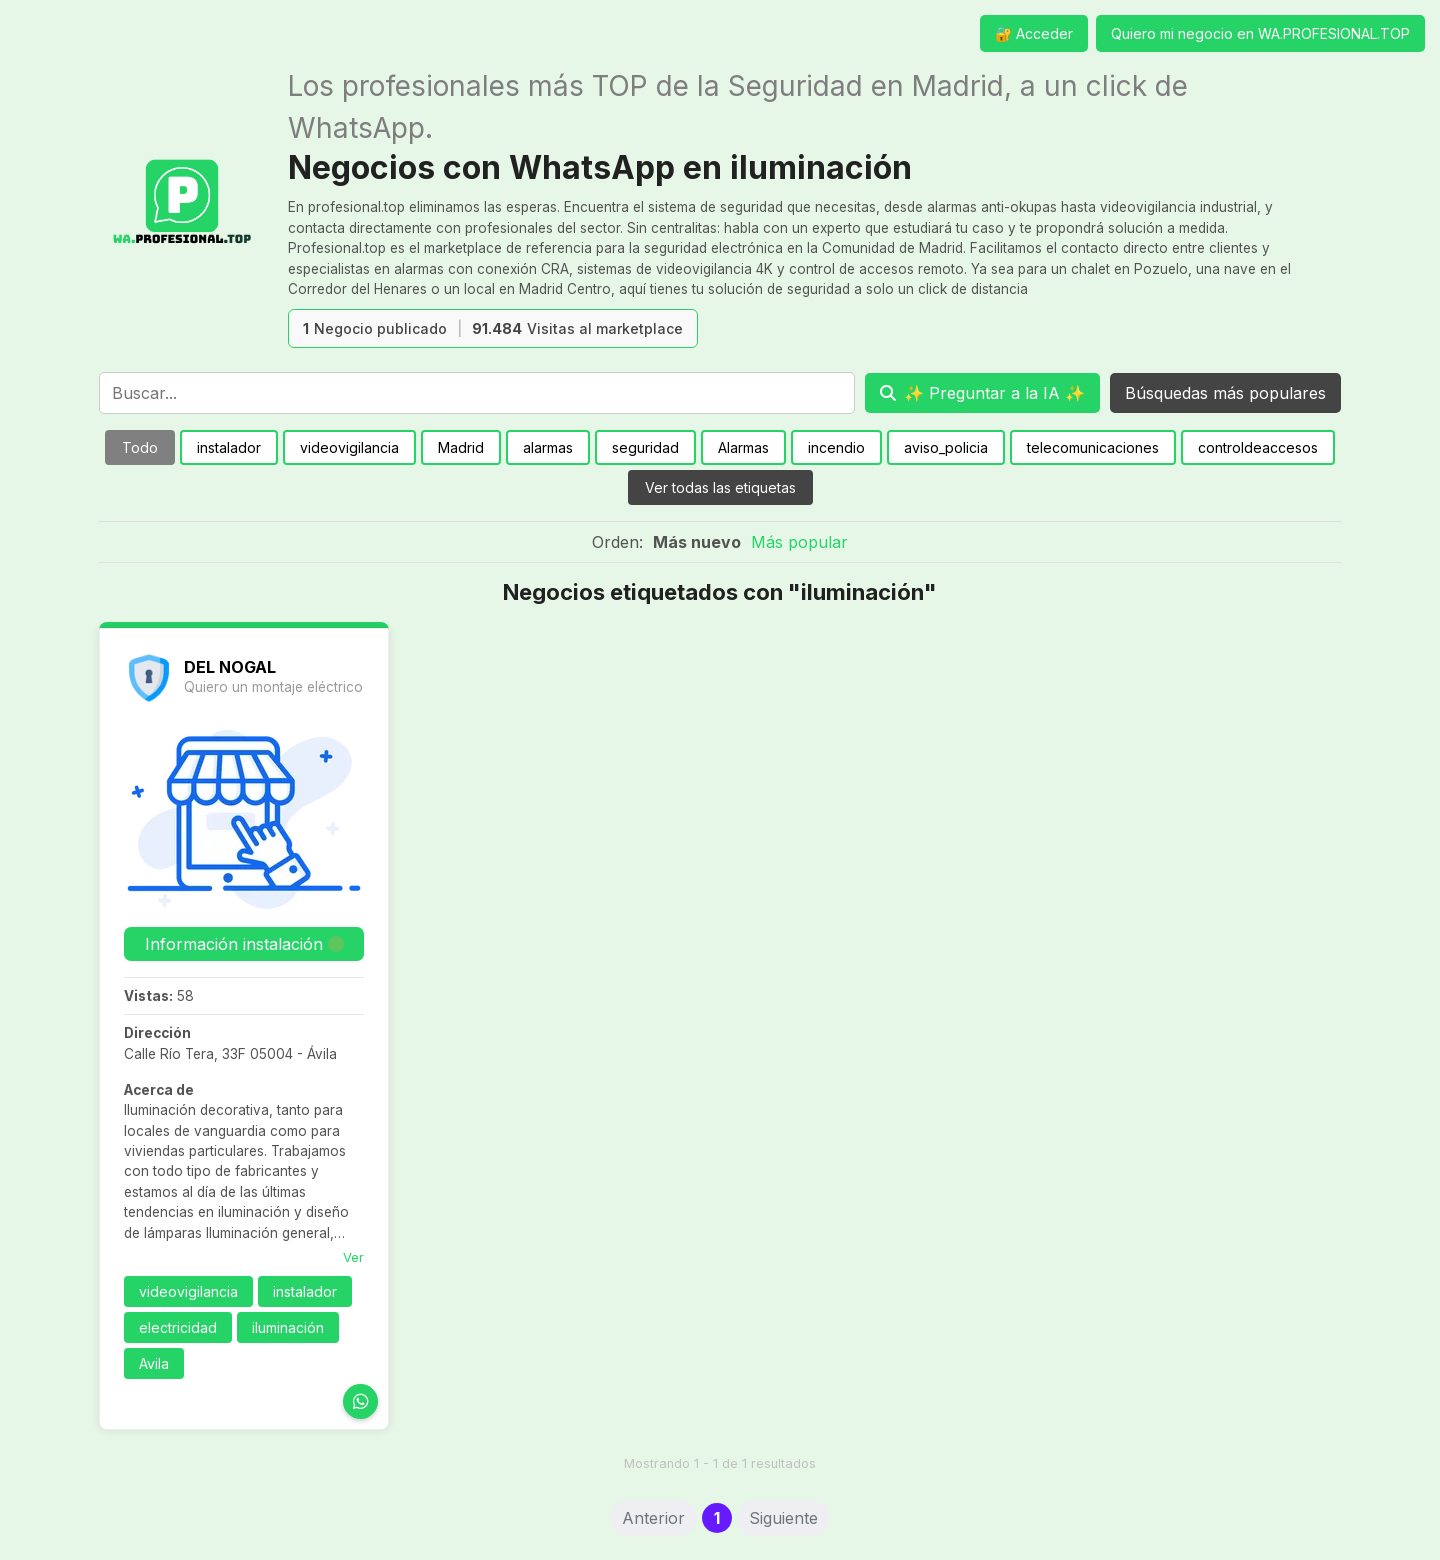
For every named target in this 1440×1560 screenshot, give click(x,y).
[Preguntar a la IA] (982, 393)
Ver (353, 1257)
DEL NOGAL (230, 667)
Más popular (799, 542)
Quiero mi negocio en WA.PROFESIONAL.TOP (1260, 33)
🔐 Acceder (1034, 33)
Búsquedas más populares (1225, 393)
